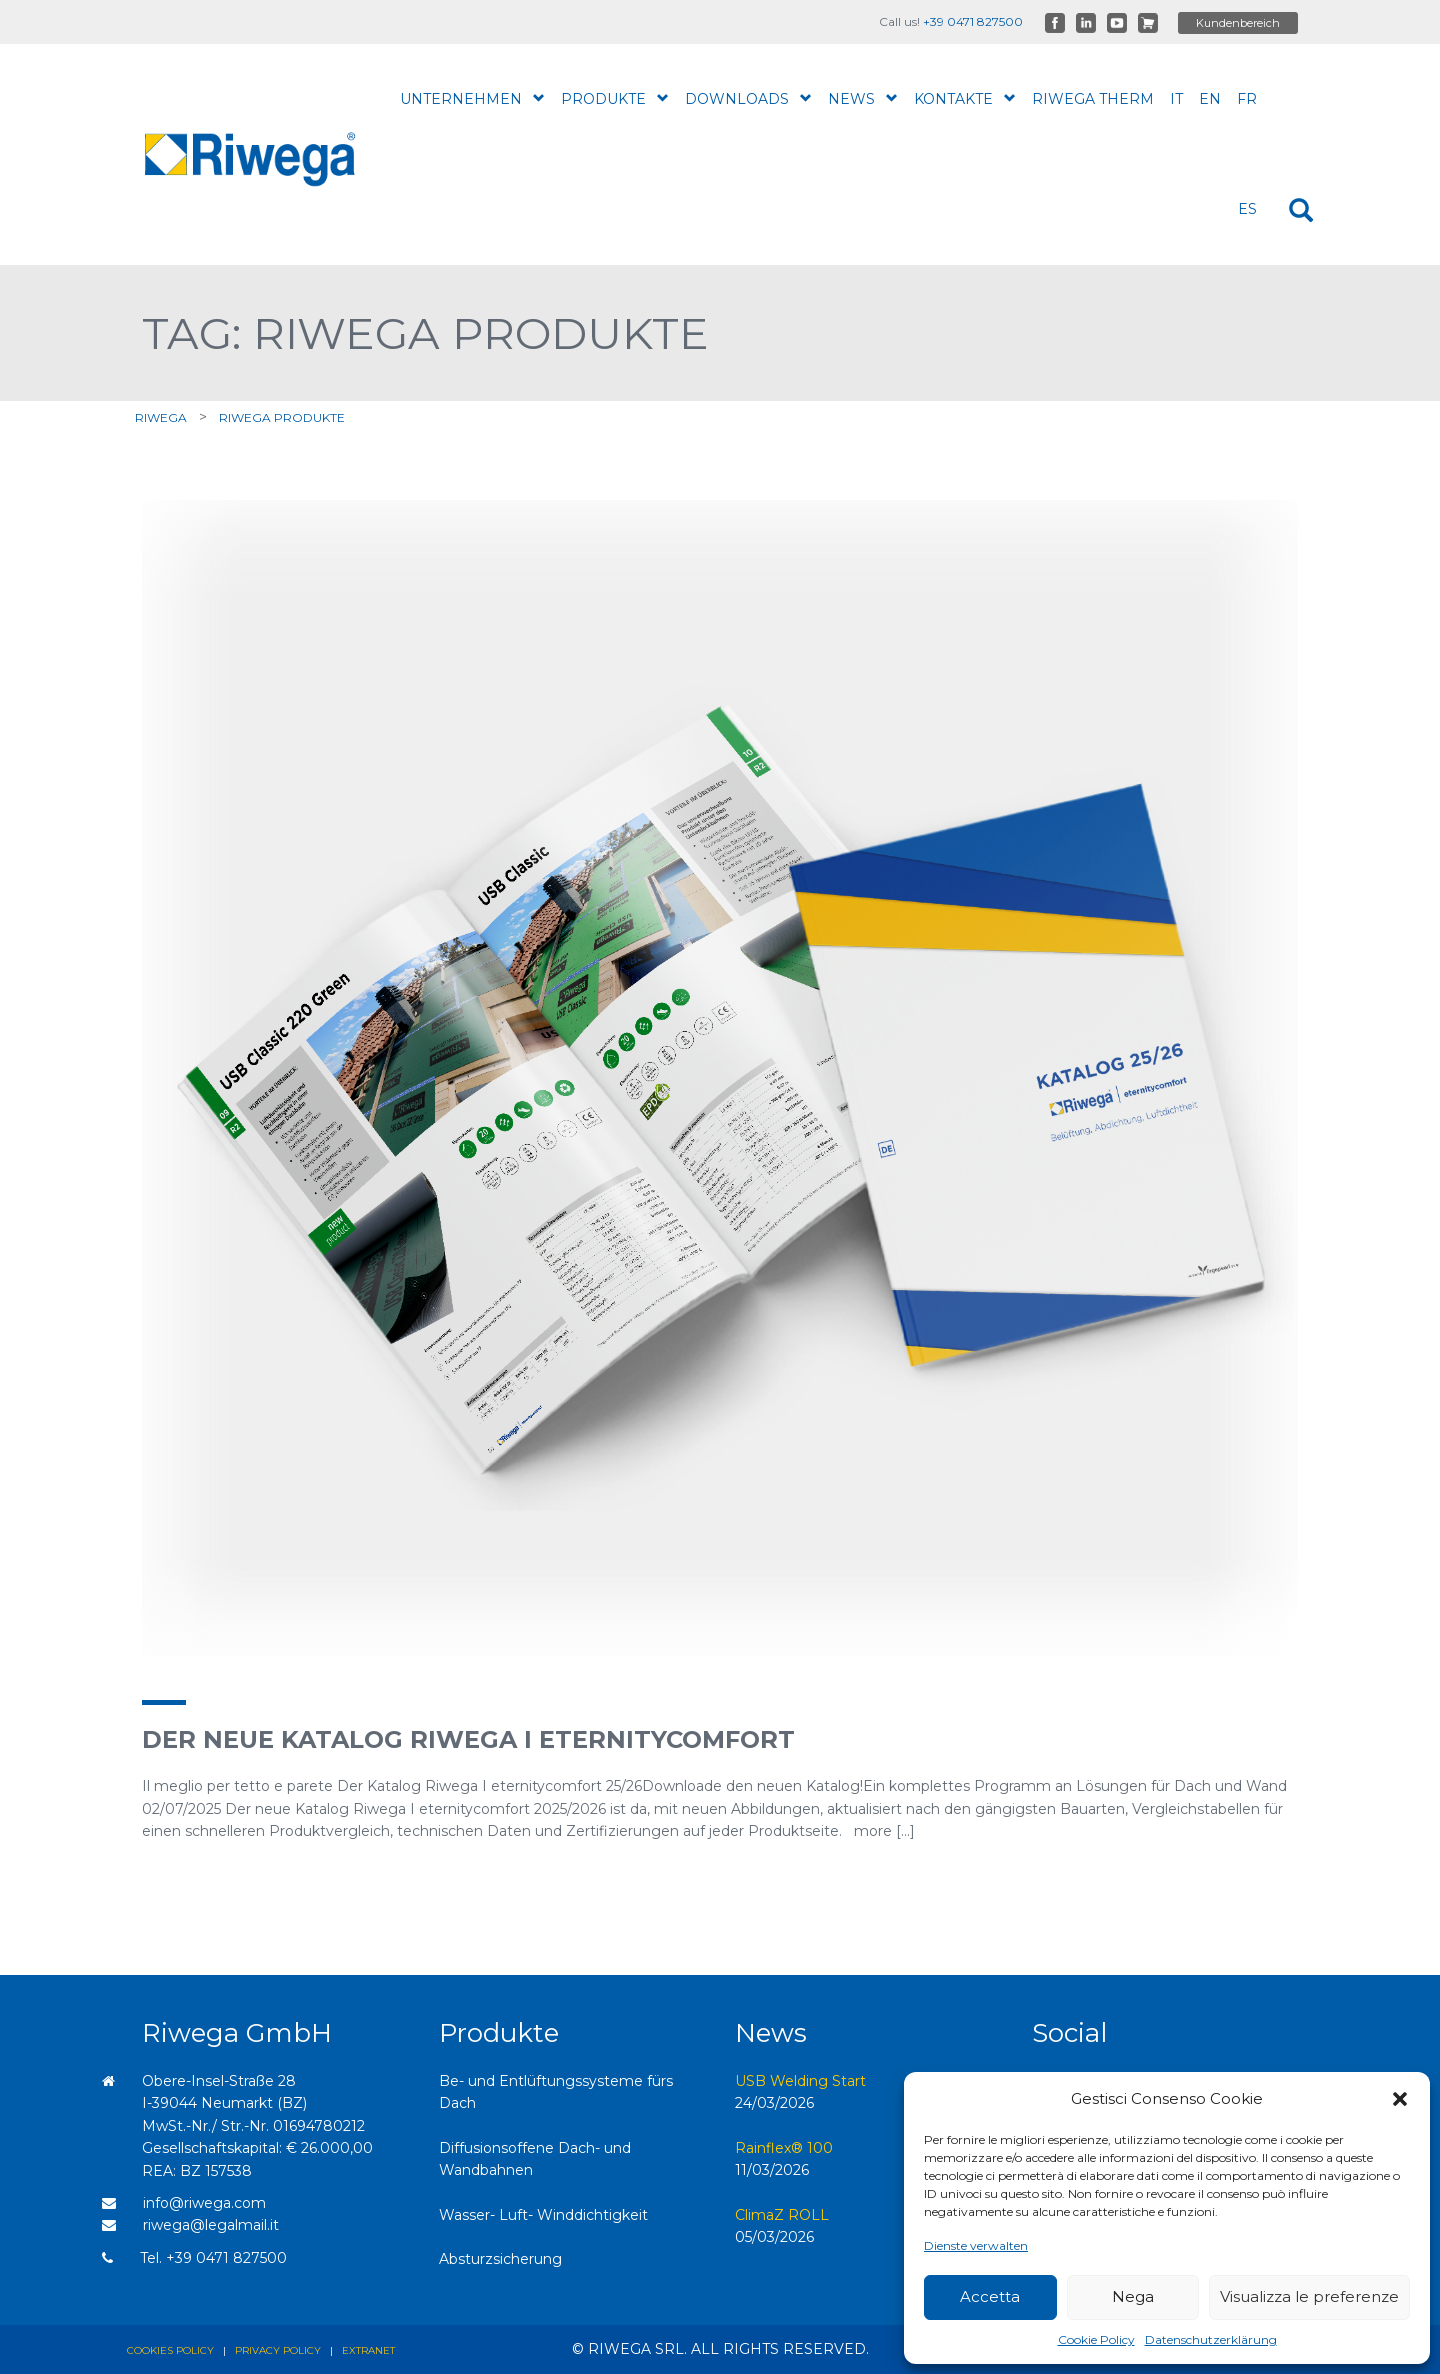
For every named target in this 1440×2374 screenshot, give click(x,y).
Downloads (748, 98)
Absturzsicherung (500, 2259)
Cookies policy (170, 2350)
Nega (1133, 2296)
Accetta (990, 2296)
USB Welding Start (800, 2081)
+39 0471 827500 (973, 21)
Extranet (368, 2350)
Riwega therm (1093, 99)
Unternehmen (472, 98)
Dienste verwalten (976, 2245)
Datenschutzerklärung (1211, 2339)
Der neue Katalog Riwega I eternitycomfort (468, 1739)
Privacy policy (278, 2350)
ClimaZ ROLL (782, 2215)
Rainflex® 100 (784, 2148)
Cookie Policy (1096, 2339)
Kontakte (965, 98)
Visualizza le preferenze (1309, 2296)
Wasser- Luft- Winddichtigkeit (543, 2215)
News (863, 98)
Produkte (615, 98)
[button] (1400, 2099)
